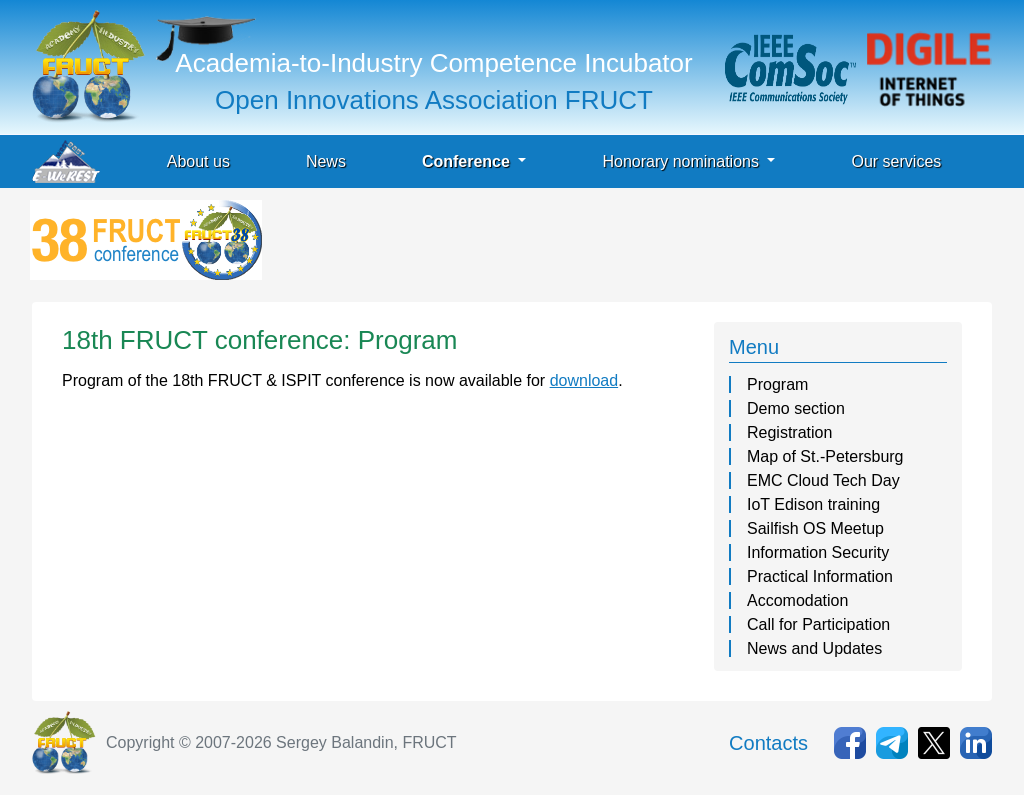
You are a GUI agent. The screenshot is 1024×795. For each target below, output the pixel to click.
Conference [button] (468, 161)
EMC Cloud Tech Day (823, 480)
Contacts (768, 743)
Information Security (818, 552)
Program (777, 384)
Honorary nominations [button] (682, 161)
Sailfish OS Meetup (815, 528)
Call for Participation (818, 624)
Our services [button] (896, 161)
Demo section (796, 408)
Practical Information (820, 576)
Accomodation (797, 600)
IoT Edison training (813, 504)
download (584, 380)
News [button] (326, 161)
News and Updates (814, 648)
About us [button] (198, 161)
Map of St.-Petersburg (825, 456)
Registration (789, 432)
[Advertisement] (630, 245)
